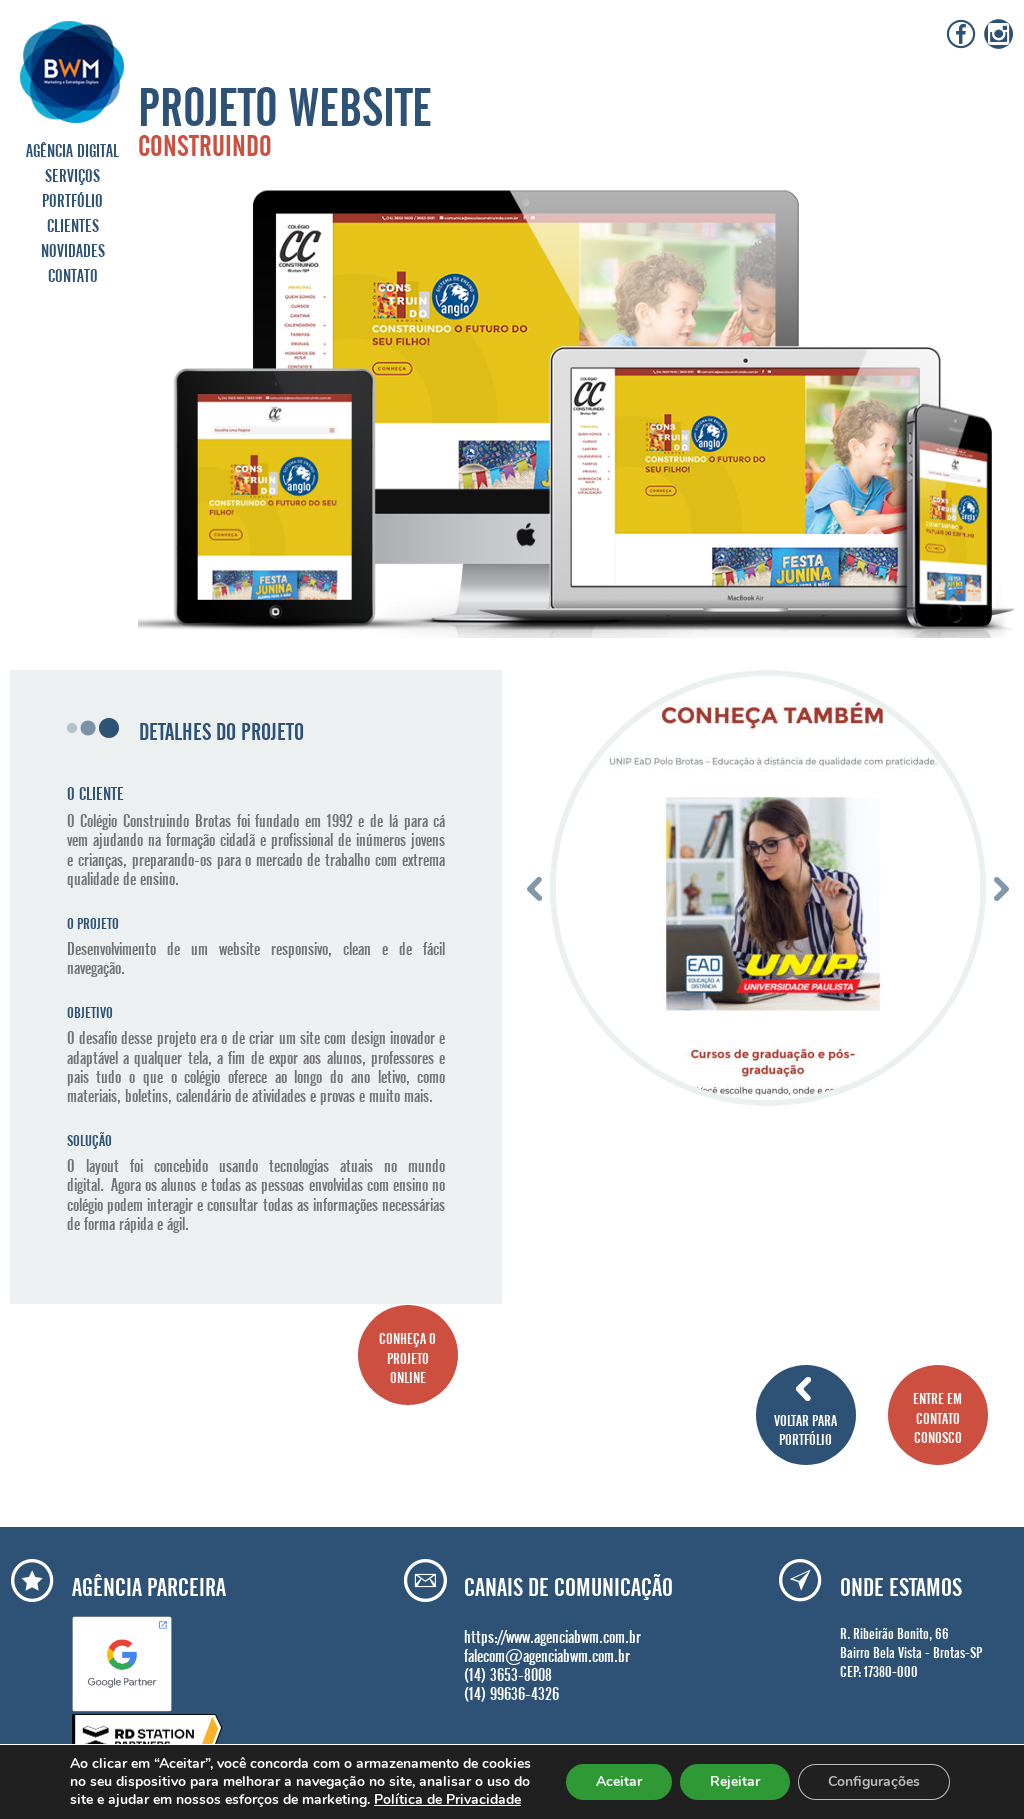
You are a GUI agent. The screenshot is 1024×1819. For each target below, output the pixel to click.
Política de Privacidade (447, 1799)
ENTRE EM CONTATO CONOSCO (937, 1415)
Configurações (874, 1781)
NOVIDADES (73, 248)
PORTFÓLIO (72, 198)
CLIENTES (73, 223)
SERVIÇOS (72, 173)
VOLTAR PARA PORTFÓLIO (805, 1427)
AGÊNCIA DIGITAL (72, 148)
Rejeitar (735, 1781)
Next (1001, 888)
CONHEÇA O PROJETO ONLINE (407, 1355)
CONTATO (73, 273)
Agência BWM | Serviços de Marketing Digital (72, 71)
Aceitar (619, 1781)
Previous (534, 888)
